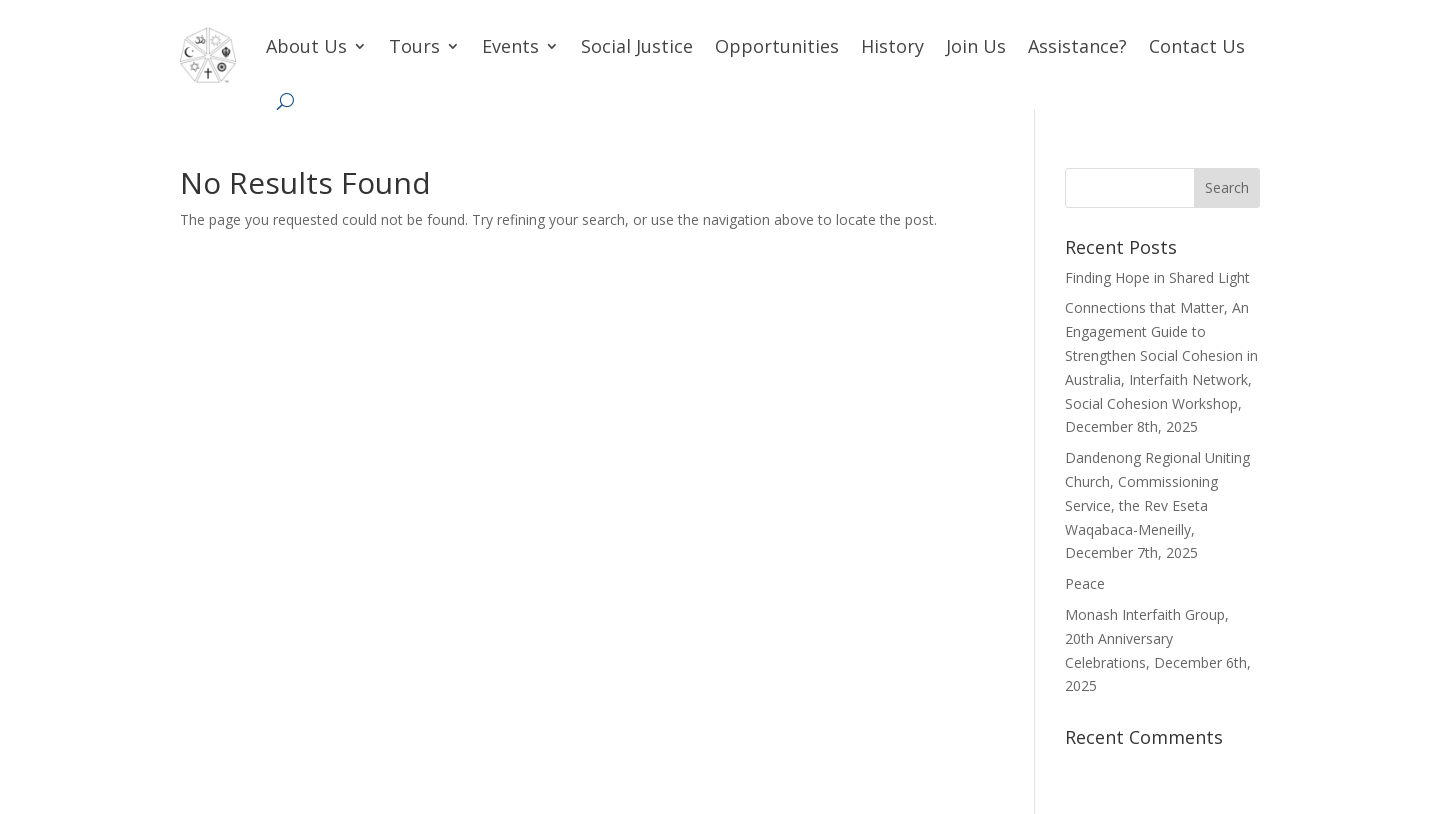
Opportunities (777, 46)
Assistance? (1077, 46)
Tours (414, 46)
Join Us (976, 46)
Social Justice (637, 46)
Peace (1085, 583)
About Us (306, 46)
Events (510, 46)
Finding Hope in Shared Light (1157, 277)
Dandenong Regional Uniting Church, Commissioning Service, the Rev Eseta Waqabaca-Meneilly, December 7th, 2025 (1157, 505)
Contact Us (1197, 46)
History (892, 46)
